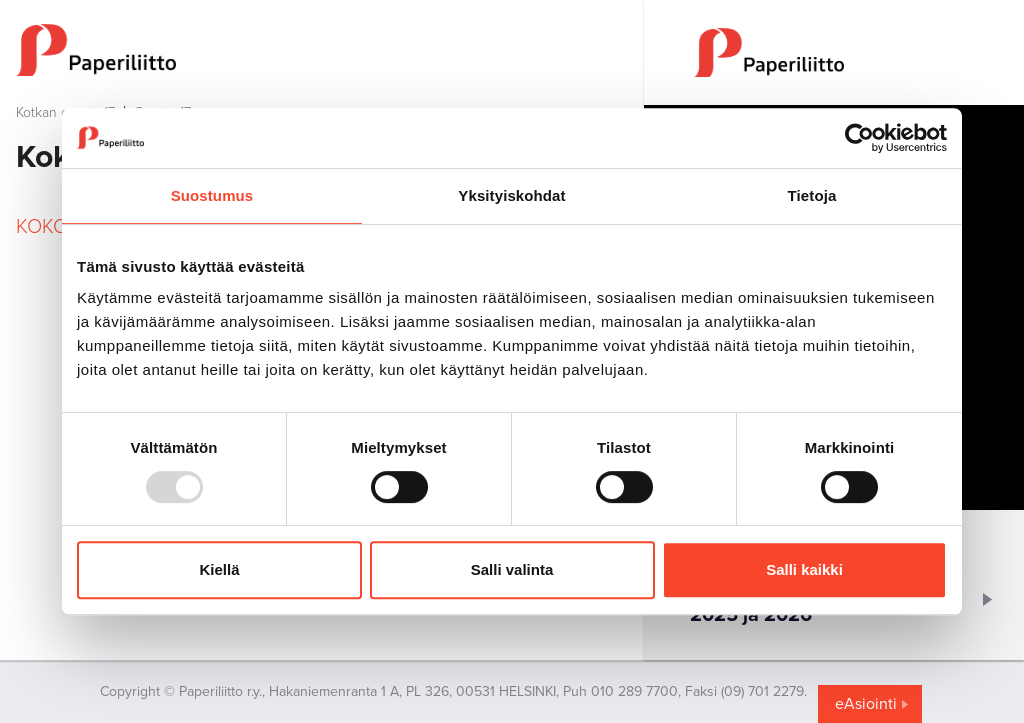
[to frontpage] (322, 50)
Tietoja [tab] (812, 195)
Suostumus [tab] (212, 195)
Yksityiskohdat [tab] (511, 195)
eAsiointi (866, 704)
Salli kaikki (804, 569)
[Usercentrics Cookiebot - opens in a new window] (859, 138)
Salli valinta (512, 569)
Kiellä (219, 569)
